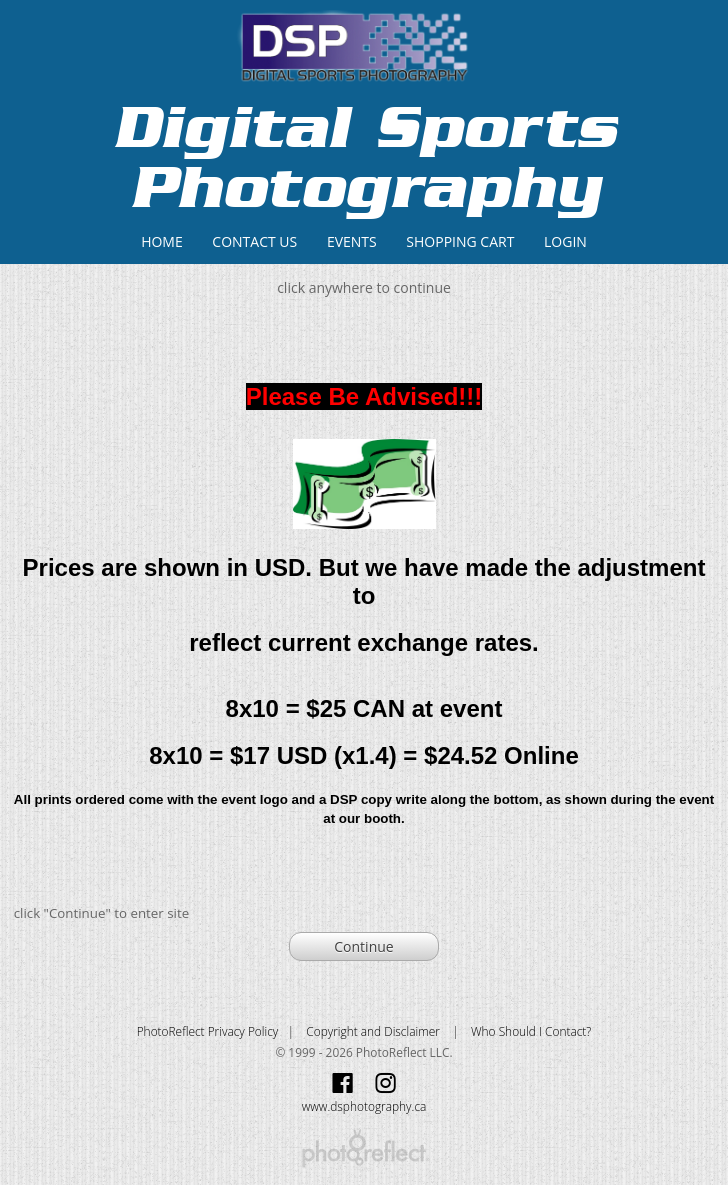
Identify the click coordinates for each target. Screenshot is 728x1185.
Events (352, 241)
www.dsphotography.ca (364, 1106)
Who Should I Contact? (531, 1031)
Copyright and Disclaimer (374, 1031)
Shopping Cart (460, 241)
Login (565, 241)
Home (162, 241)
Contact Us (254, 241)
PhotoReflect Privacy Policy (208, 1031)
